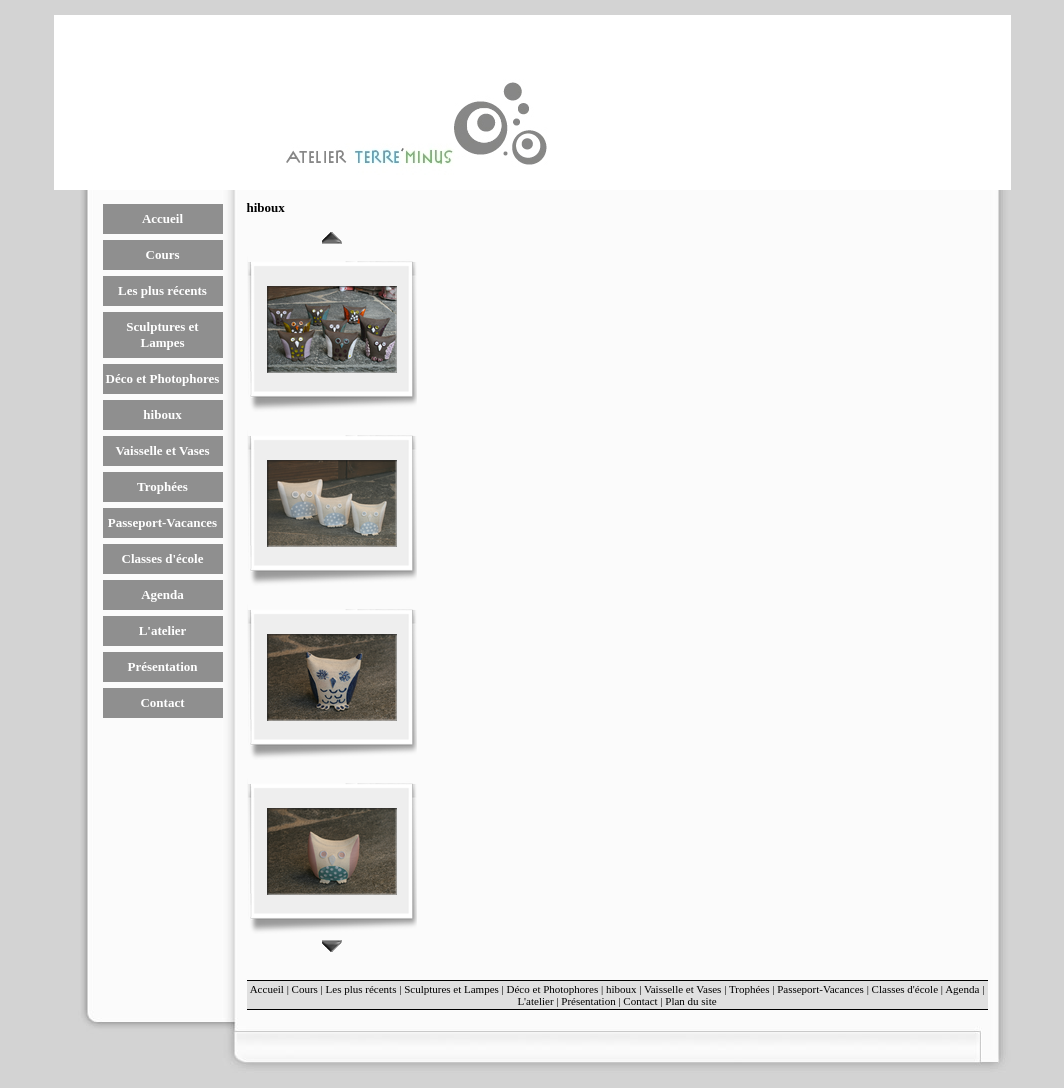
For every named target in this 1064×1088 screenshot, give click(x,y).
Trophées (162, 486)
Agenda (162, 594)
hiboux (162, 414)
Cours (163, 254)
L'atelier (163, 630)
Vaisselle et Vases (162, 450)
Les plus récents (162, 290)
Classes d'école (163, 558)
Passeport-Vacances (162, 522)
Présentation (162, 666)
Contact (162, 702)
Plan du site (690, 1001)
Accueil (162, 218)
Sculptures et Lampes (162, 334)
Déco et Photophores (163, 378)
